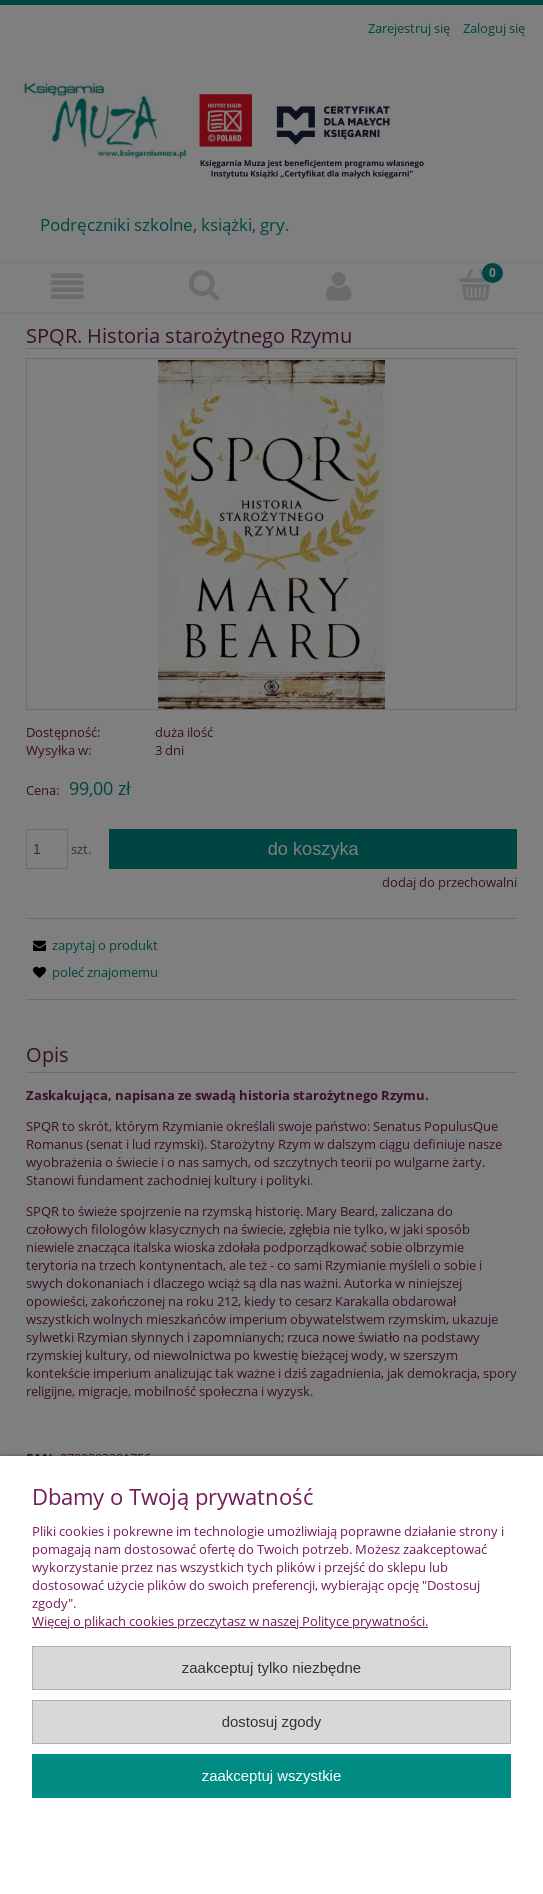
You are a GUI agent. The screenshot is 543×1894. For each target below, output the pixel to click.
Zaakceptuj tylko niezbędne (271, 1667)
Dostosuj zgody (272, 1721)
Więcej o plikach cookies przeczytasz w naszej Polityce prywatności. (230, 1621)
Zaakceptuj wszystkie (271, 1775)
